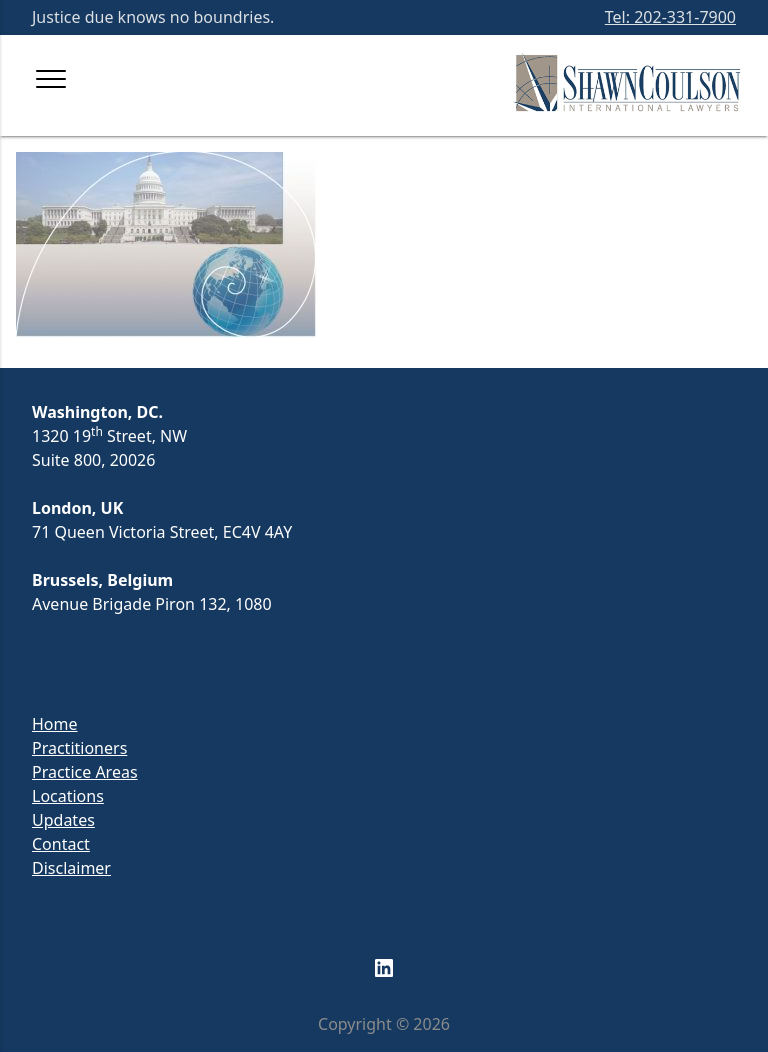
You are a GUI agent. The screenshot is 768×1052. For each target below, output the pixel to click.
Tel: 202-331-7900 (670, 17)
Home (55, 724)
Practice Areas (85, 772)
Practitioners (79, 748)
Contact (61, 844)
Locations (68, 796)
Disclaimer (71, 868)
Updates (63, 820)
